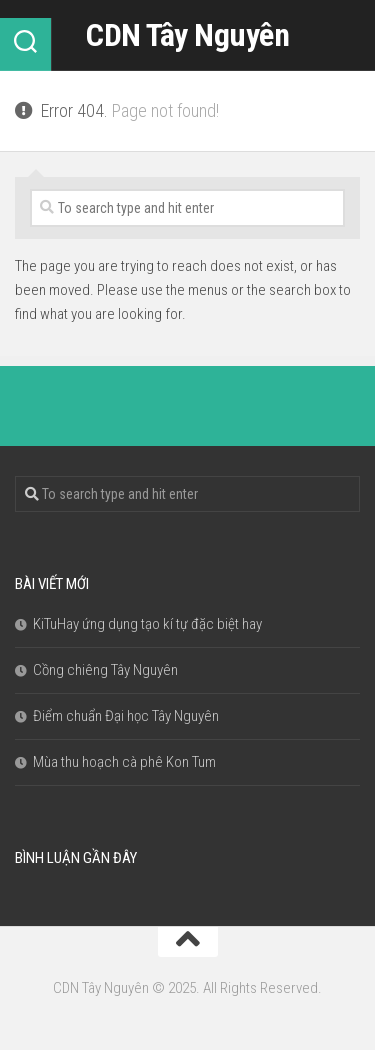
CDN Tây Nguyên (187, 35)
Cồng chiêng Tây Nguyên (105, 670)
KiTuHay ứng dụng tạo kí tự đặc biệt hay (147, 624)
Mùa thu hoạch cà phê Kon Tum (124, 762)
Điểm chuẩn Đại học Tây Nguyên (126, 716)
